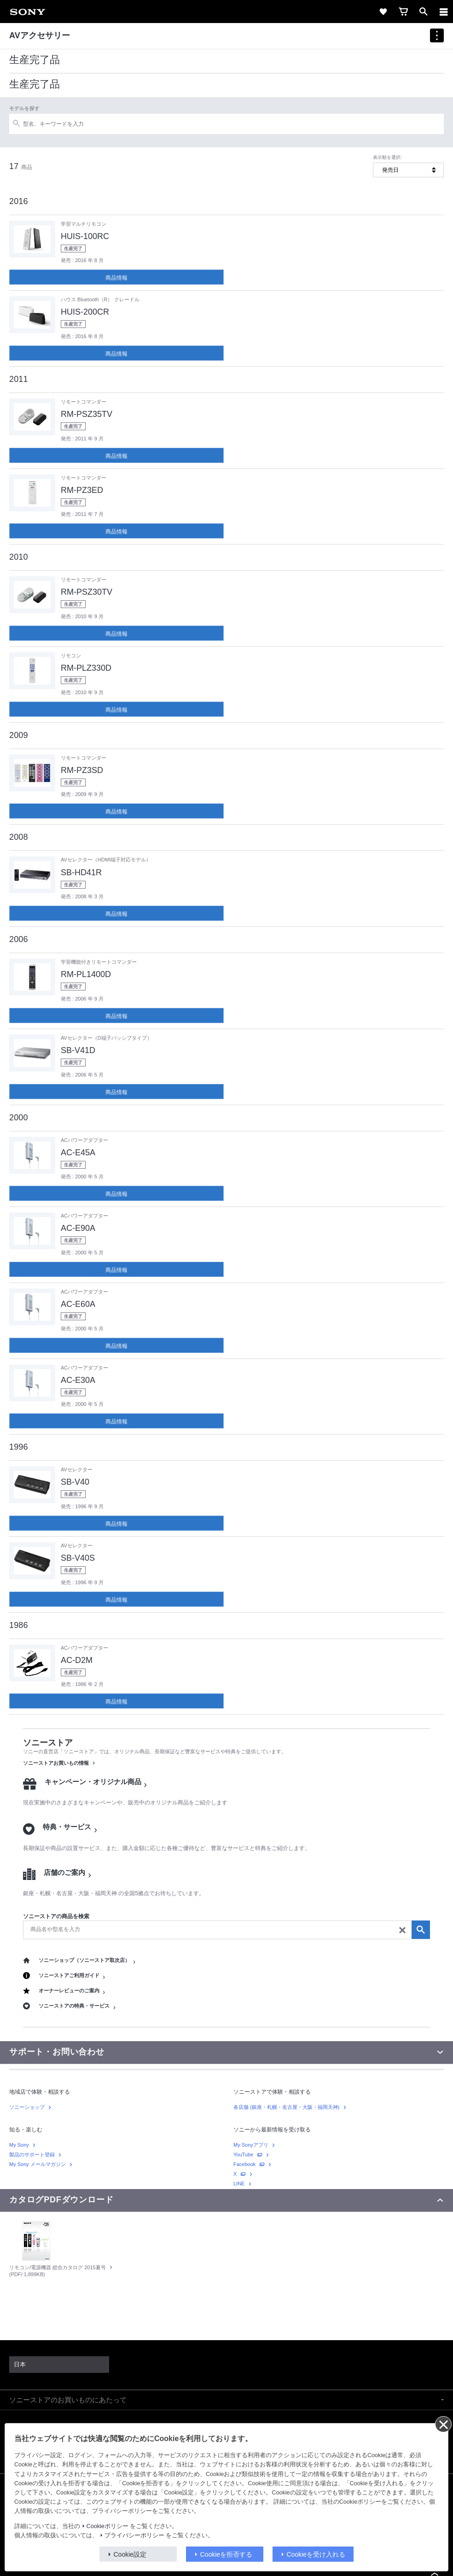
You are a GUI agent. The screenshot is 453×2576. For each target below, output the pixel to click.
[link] (27, 12)
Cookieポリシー (107, 2526)
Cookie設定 (130, 2554)
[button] (226, 2400)
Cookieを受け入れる (316, 2554)
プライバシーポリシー (134, 2535)
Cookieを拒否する (226, 2554)
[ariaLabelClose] (443, 11)
